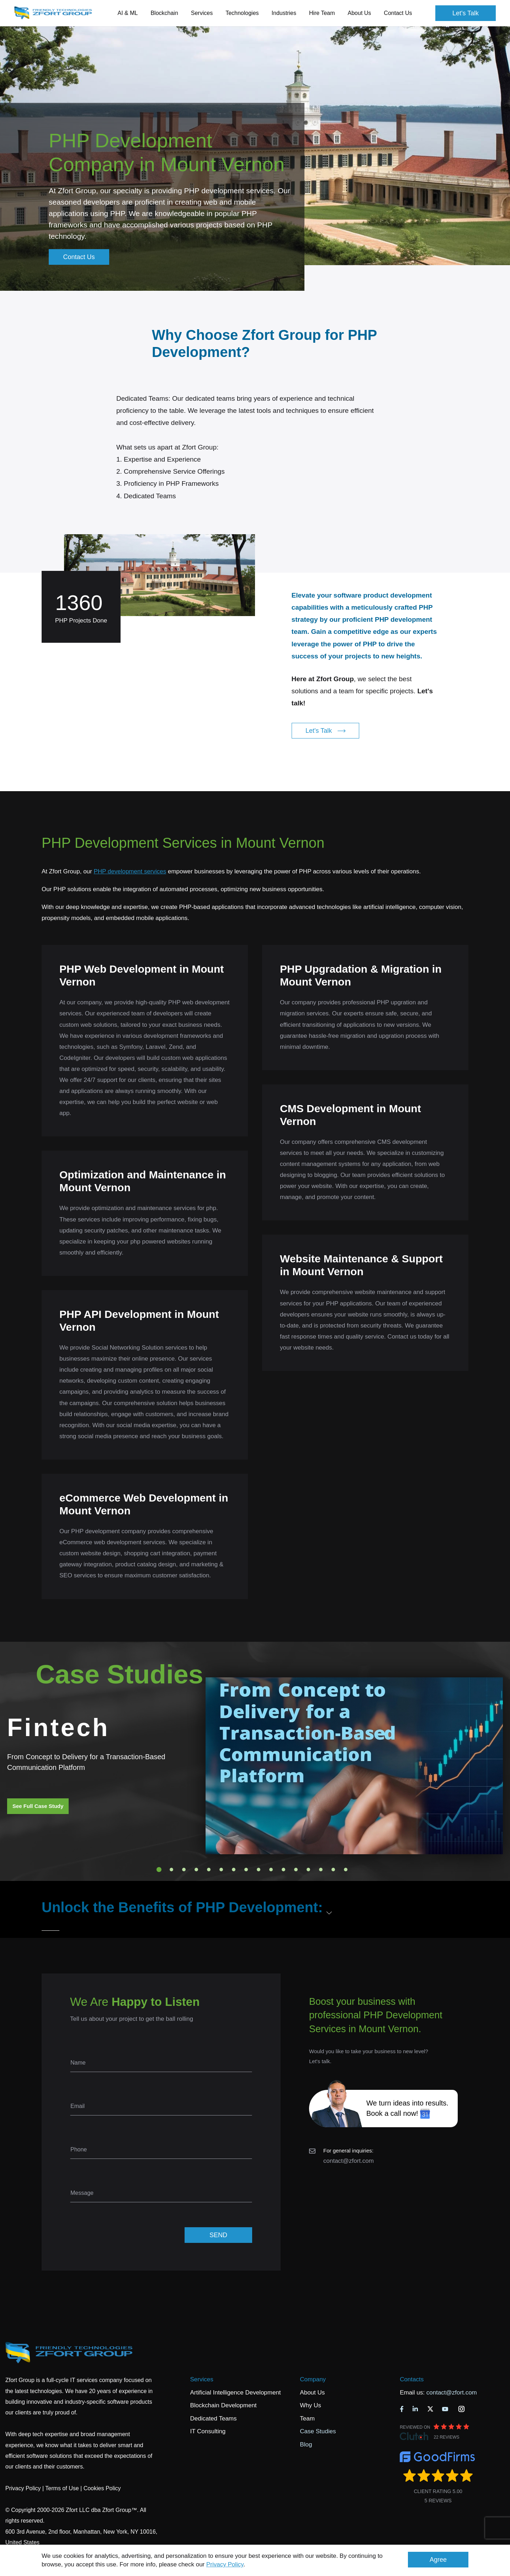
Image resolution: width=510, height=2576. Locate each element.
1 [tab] (159, 1869)
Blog (306, 2444)
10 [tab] (271, 1869)
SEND (218, 2235)
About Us (312, 2392)
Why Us (310, 2405)
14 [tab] (321, 1869)
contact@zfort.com (348, 2160)
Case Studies (318, 2431)
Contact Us (398, 13)
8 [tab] (246, 1869)
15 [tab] (333, 1869)
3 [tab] (184, 1869)
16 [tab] (345, 1869)
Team (307, 2418)
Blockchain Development (223, 2405)
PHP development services (130, 871)
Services (201, 2379)
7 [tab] (233, 1869)
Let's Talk (465, 13)
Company (313, 2379)
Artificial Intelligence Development (235, 2392)
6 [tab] (221, 1869)
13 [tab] (308, 1869)
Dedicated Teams (213, 2418)
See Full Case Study (37, 1806)
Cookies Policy (102, 2488)
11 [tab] (283, 1869)
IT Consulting (207, 2431)
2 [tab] (171, 1869)
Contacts (412, 2379)
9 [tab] (258, 1869)
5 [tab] (209, 1869)
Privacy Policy (225, 2564)
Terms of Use (62, 2488)
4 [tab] (196, 1869)
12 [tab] (296, 1869)
